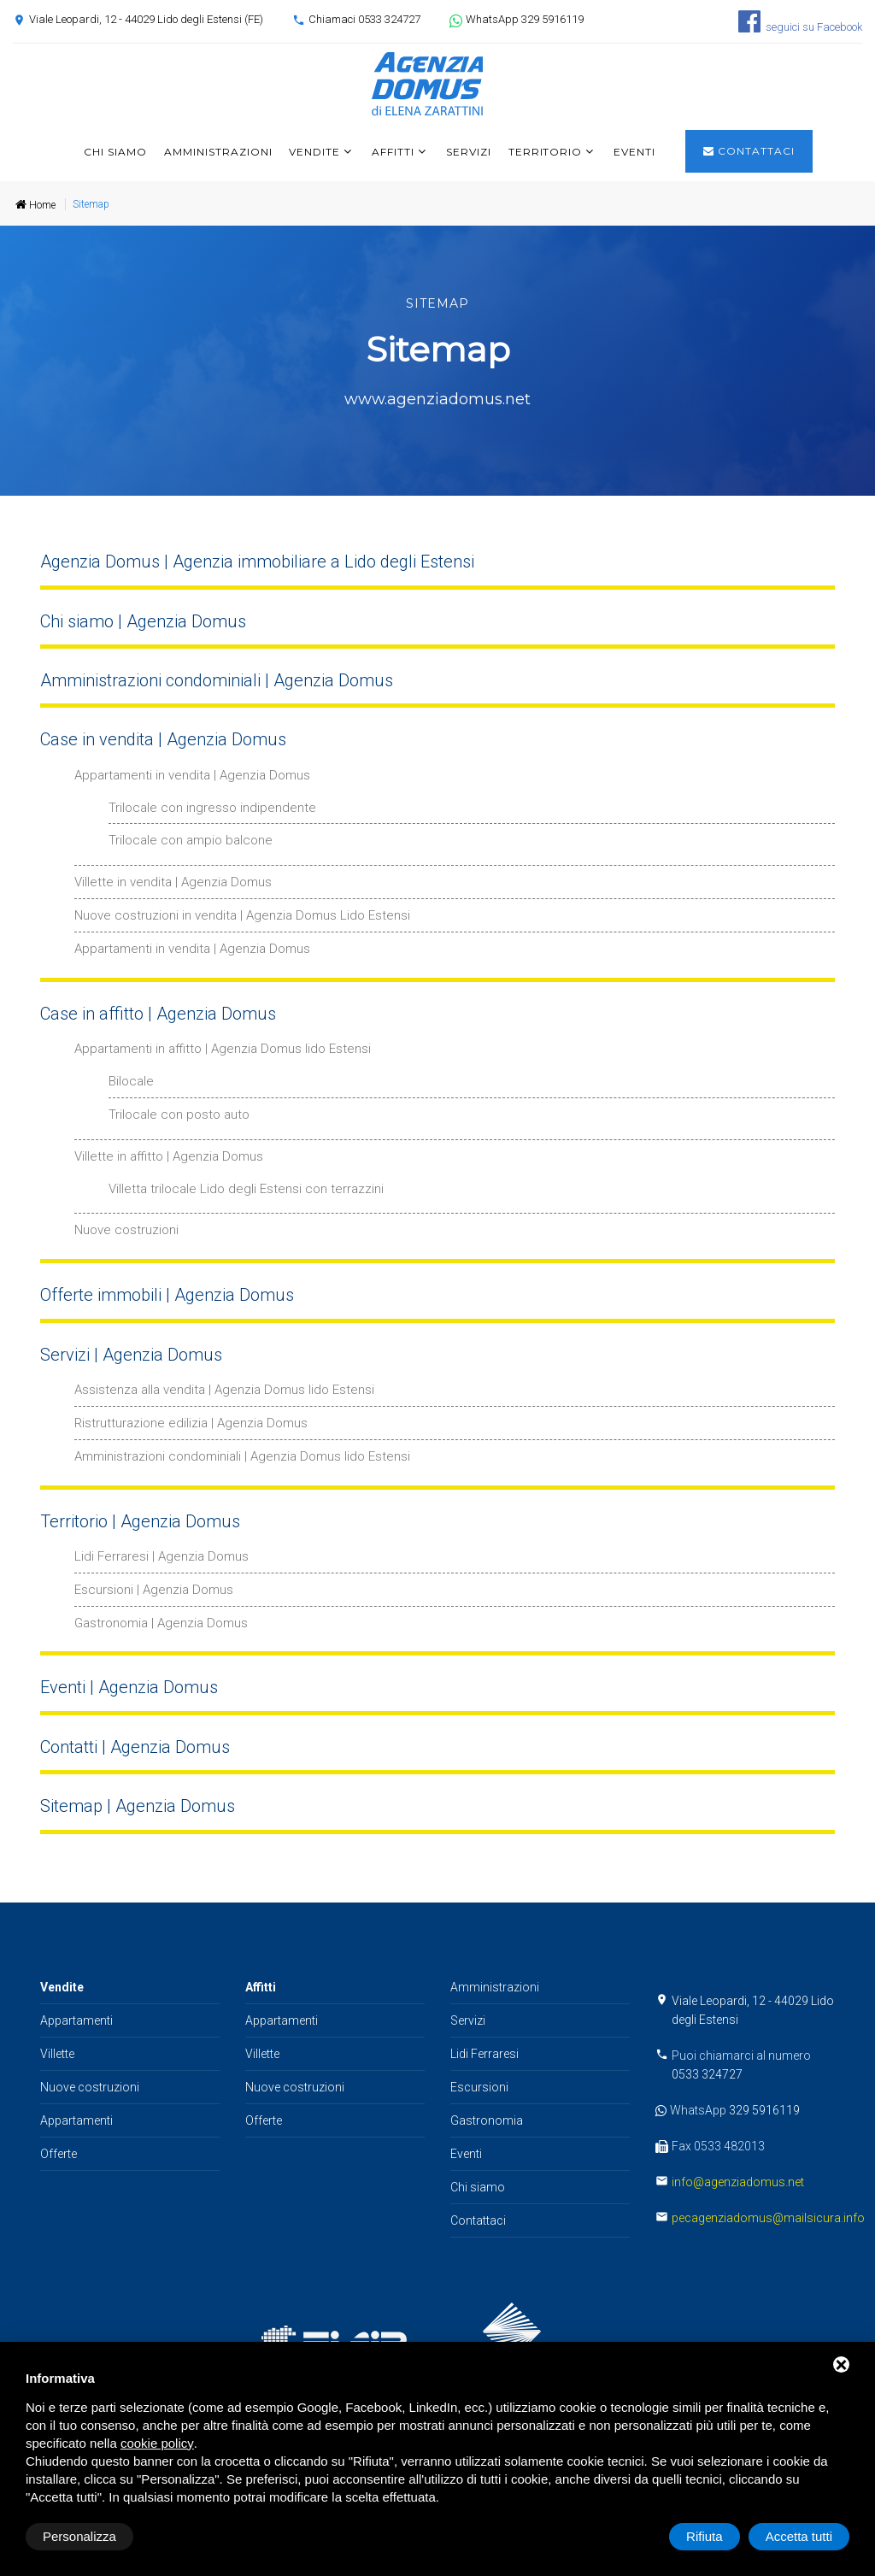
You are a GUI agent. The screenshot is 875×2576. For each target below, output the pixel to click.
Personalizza (79, 2536)
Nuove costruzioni (89, 2087)
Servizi (468, 151)
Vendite (314, 151)
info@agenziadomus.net (738, 2182)
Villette (57, 2054)
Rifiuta (704, 2536)
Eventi (634, 151)
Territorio (545, 151)
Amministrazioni (218, 151)
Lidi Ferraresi (484, 2054)
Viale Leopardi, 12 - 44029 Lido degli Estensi (753, 2010)
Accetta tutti (799, 2536)
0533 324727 (707, 2074)
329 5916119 (764, 2110)
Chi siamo (115, 151)
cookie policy (157, 2443)
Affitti (393, 151)
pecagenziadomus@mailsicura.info (768, 2218)
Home (35, 205)
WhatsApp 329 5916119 (525, 19)
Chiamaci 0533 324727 (364, 19)
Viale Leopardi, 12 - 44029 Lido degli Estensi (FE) (146, 19)
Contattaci (749, 150)
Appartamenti (76, 2020)
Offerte (58, 2154)
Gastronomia (486, 2120)
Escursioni (479, 2087)
